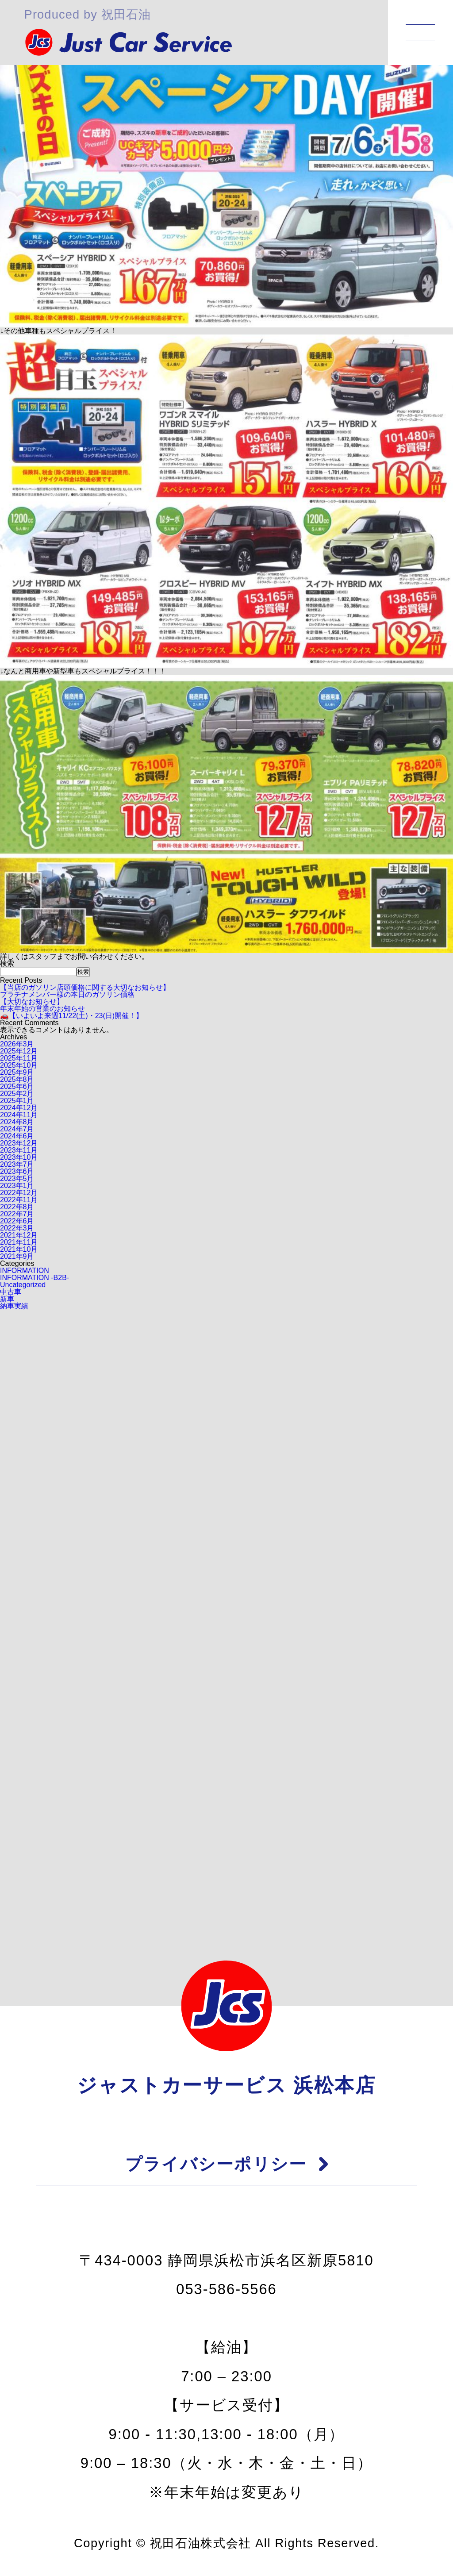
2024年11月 (19, 1115)
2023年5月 (17, 1178)
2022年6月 (17, 1221)
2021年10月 (19, 1249)
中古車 (10, 1292)
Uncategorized (23, 1284)
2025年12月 (19, 1051)
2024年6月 (17, 1136)
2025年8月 (17, 1079)
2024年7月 (17, 1129)
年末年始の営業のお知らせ (42, 1008)
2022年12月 (19, 1192)
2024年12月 (19, 1107)
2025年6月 (17, 1086)
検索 (7, 963)
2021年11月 (19, 1242)
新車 (7, 1299)
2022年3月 (17, 1228)
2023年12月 (19, 1143)
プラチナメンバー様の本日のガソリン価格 (67, 994)
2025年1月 (17, 1100)
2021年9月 (17, 1256)
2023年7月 (17, 1164)
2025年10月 (19, 1065)
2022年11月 (19, 1199)
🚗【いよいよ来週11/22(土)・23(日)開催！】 (71, 1015)
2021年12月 (19, 1235)
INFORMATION (24, 1270)
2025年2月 (17, 1093)
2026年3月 (17, 1044)
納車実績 (14, 1306)
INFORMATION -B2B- (34, 1277)
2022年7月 (17, 1214)
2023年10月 (19, 1157)
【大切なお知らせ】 (32, 1001)
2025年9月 (17, 1072)
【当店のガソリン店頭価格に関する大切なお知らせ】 (85, 987)
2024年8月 (17, 1122)
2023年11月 (19, 1150)
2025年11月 (19, 1058)
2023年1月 (17, 1185)
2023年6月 (17, 1171)
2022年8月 (17, 1207)
